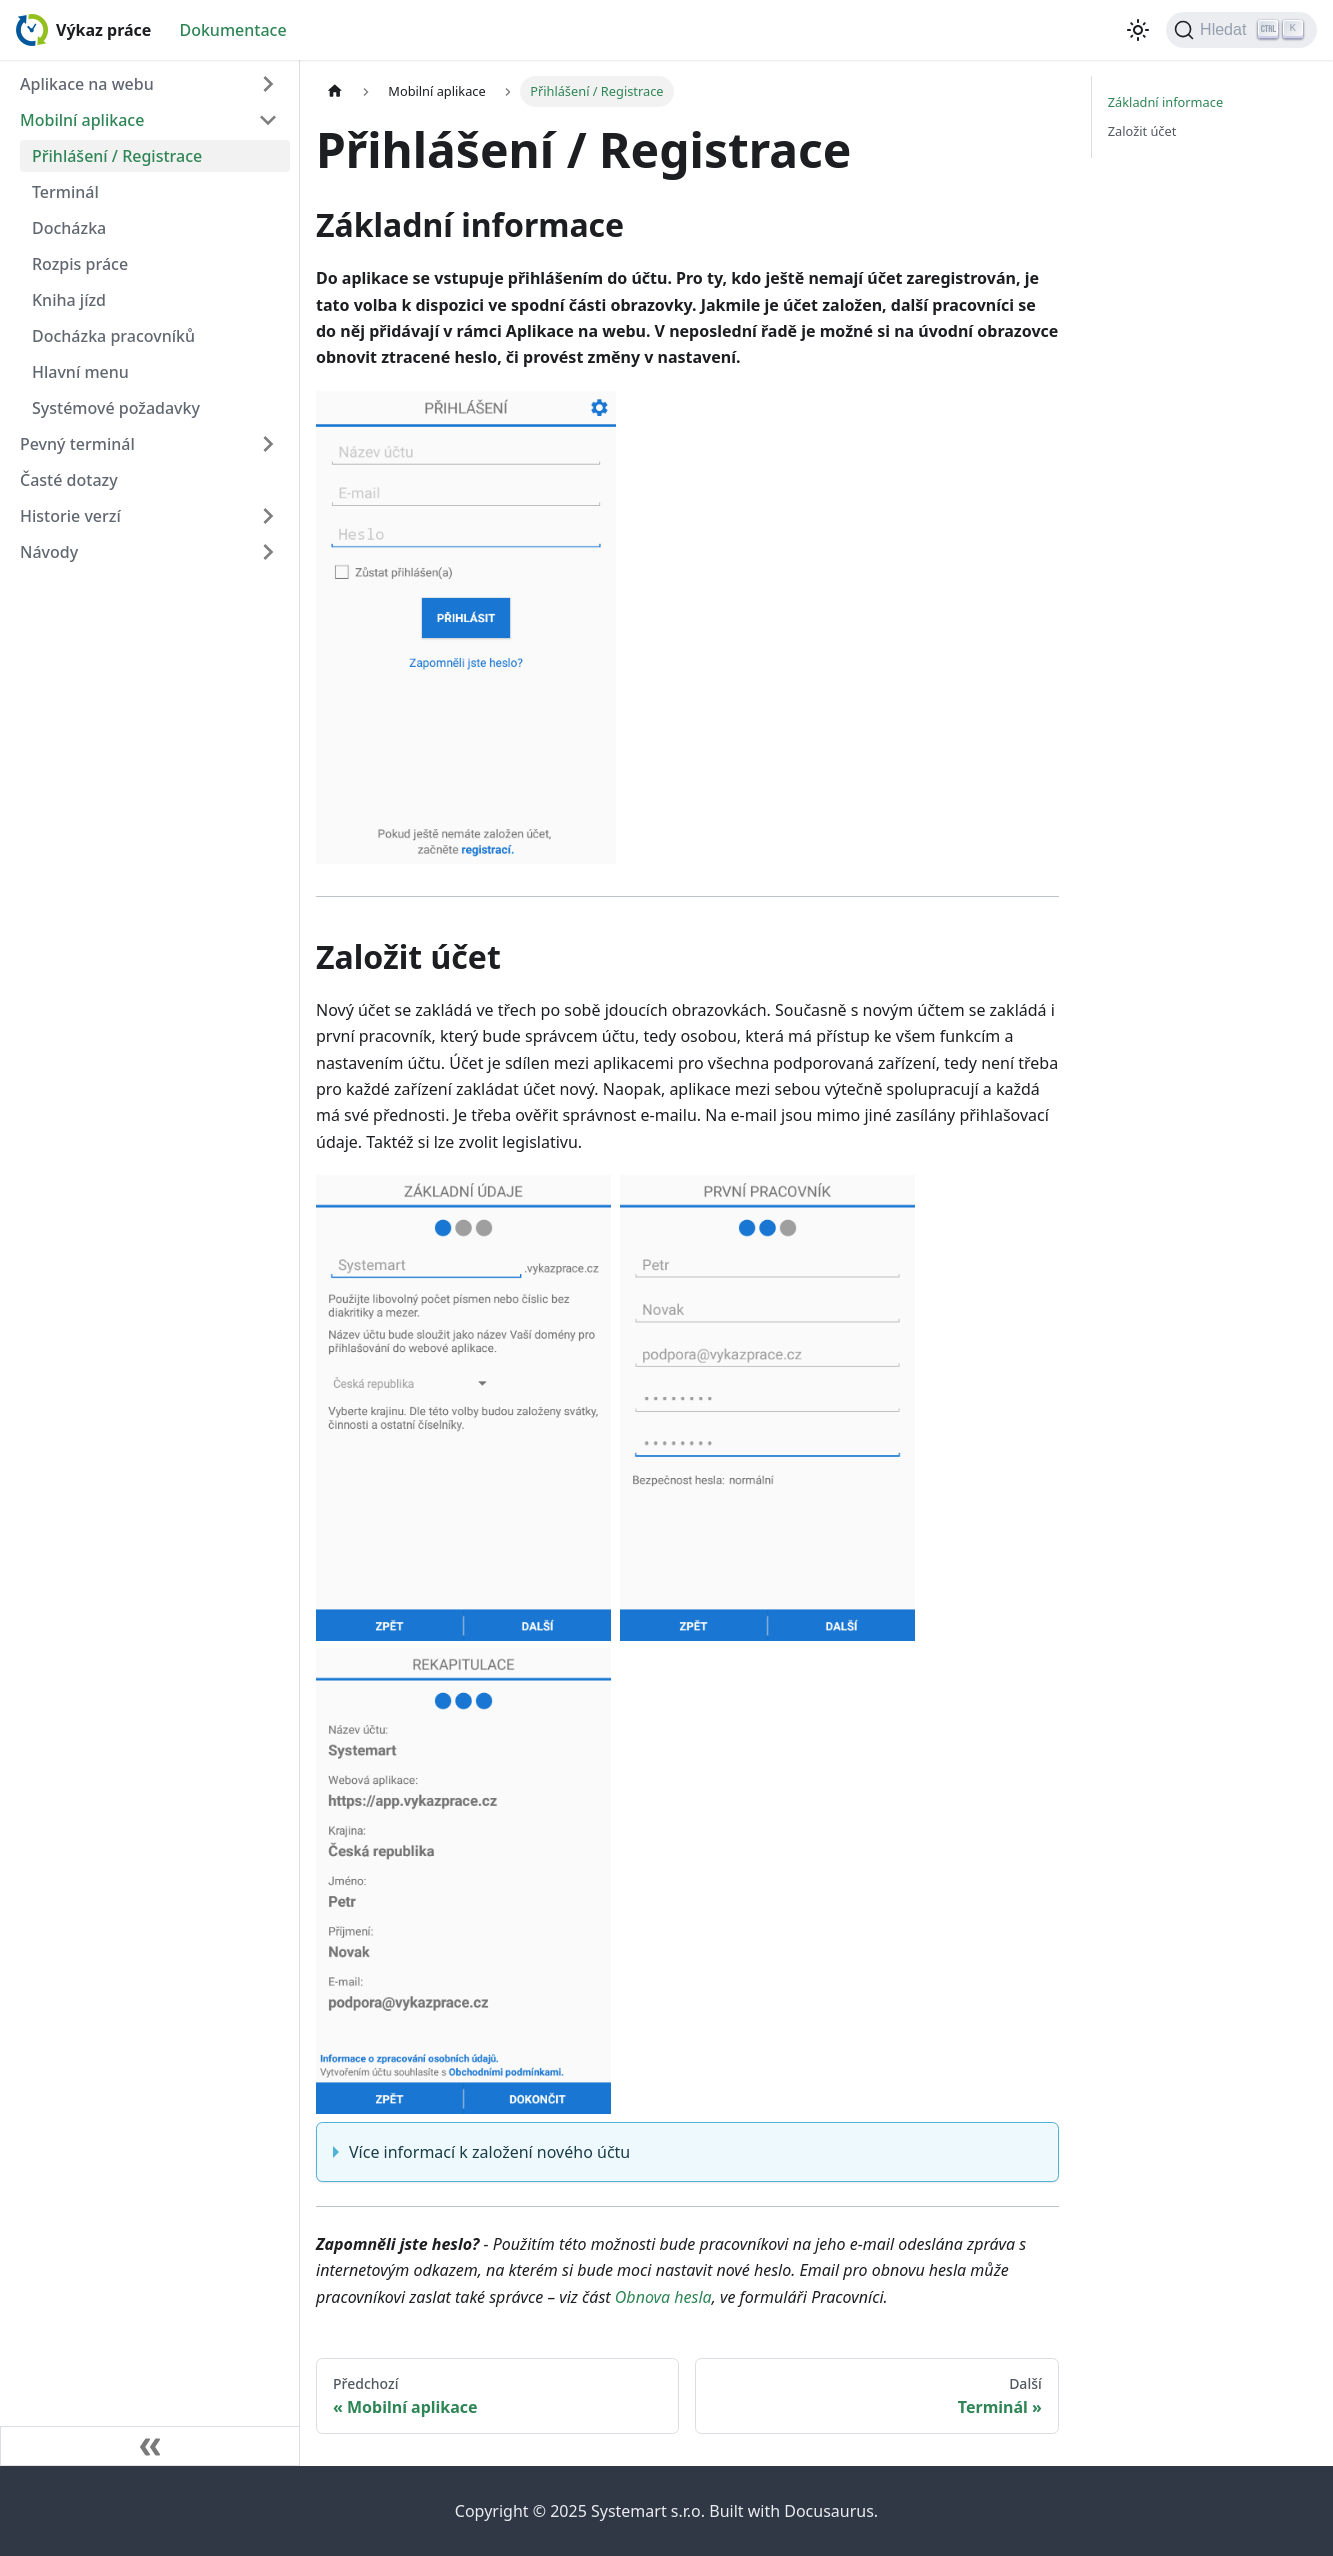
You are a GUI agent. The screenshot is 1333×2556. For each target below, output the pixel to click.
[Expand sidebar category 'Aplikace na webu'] (268, 84)
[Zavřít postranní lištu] (150, 2446)
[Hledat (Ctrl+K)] (1241, 30)
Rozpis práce (80, 264)
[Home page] (335, 91)
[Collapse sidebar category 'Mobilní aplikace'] (268, 120)
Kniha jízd (69, 300)
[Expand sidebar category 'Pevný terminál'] (268, 444)
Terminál (65, 192)
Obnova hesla (663, 2297)
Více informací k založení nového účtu (489, 2152)
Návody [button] (49, 552)
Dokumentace (232, 30)
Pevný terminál (77, 444)
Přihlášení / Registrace (117, 156)
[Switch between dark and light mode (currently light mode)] (1138, 30)
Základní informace (1165, 102)
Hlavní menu (80, 372)
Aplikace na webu (87, 84)
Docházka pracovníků (113, 336)
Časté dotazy (69, 480)
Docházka (69, 228)
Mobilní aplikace (82, 120)
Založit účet (1142, 131)
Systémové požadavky (116, 408)
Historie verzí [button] (70, 516)
